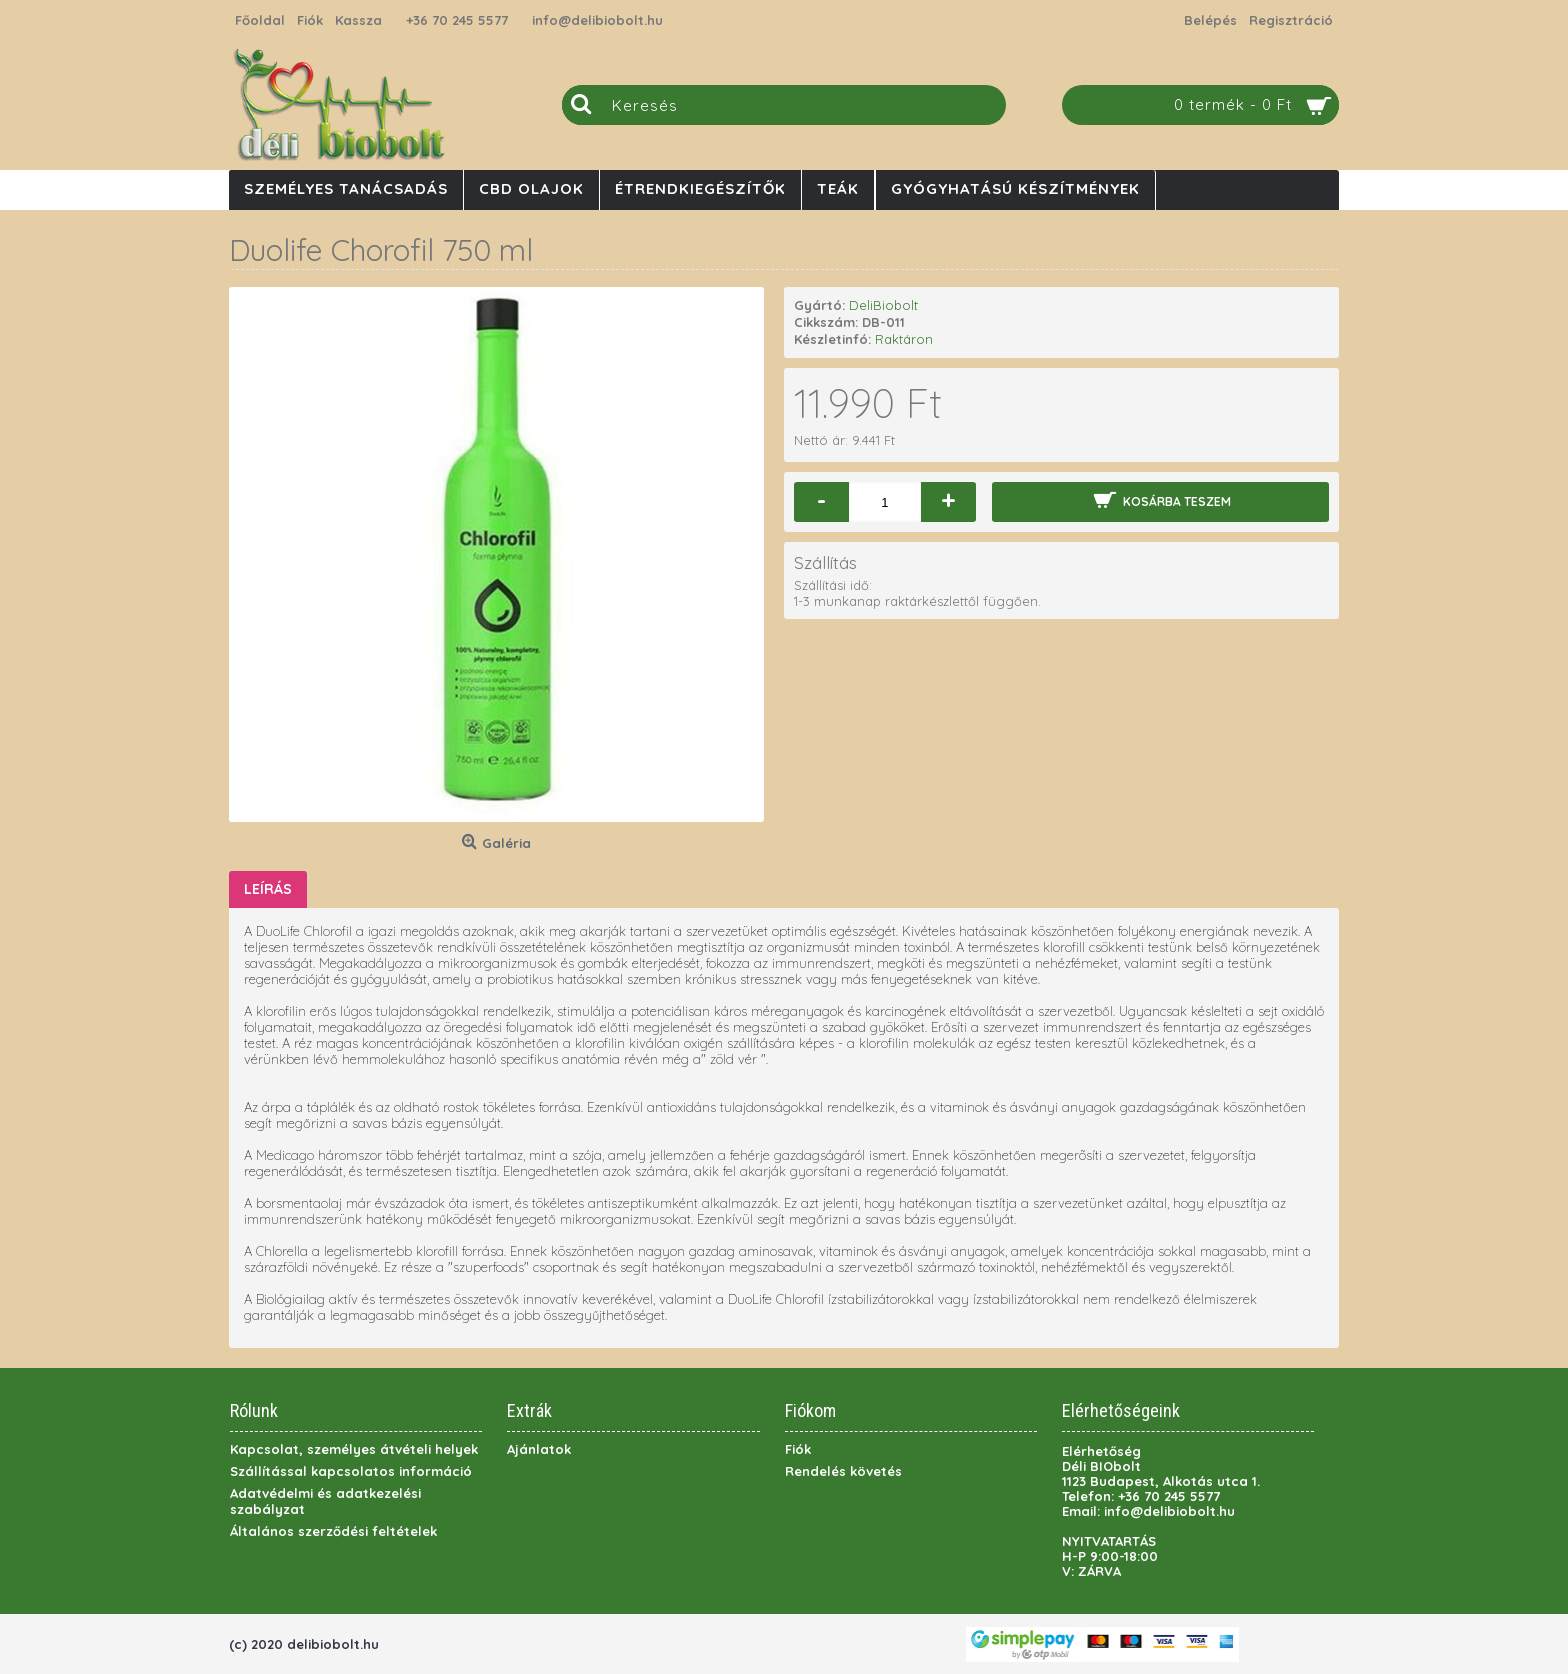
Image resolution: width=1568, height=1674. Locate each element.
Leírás (268, 889)
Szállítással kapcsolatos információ (351, 1471)
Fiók (798, 1449)
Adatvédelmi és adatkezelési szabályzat (325, 1501)
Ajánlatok (539, 1449)
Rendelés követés (843, 1471)
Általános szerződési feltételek (333, 1531)
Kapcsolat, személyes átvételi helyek (354, 1449)
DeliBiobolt (883, 305)
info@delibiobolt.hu (597, 20)
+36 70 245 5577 (457, 20)
